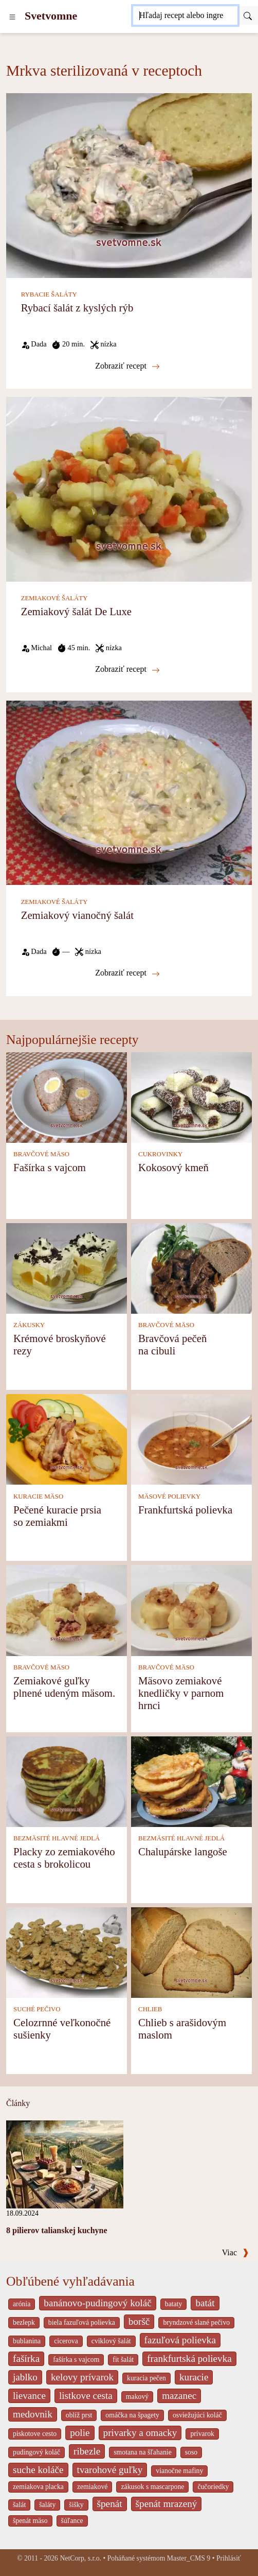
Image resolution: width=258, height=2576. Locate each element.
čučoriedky (213, 2487)
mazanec (179, 2395)
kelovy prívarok (82, 2377)
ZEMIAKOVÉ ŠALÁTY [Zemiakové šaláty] (54, 598)
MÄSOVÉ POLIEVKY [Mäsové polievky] (169, 1496)
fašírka (26, 2358)
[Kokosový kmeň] (191, 1096)
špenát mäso (30, 2521)
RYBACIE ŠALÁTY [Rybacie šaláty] (49, 294)
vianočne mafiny (179, 2471)
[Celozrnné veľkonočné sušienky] (66, 1951)
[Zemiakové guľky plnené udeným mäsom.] (66, 1609)
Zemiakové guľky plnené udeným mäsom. (64, 1687)
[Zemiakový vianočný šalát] (129, 792)
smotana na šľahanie (143, 2452)
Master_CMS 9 (188, 2558)
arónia (21, 2304)
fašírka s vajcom (76, 2359)
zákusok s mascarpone (152, 2487)
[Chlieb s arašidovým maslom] (191, 1951)
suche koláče (38, 2469)
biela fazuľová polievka (81, 2322)
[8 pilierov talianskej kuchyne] (64, 2163)
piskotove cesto (35, 2434)
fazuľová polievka (180, 2340)
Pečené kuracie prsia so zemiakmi (57, 1516)
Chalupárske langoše (182, 1851)
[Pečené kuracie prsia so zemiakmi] (66, 1438)
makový (137, 2396)
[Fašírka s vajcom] (66, 1096)
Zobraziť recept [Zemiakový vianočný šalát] (127, 973)
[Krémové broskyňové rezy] (66, 1267)
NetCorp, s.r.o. (80, 2558)
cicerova (66, 2341)
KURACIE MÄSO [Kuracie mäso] (38, 1496)
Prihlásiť (228, 2558)
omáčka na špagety (132, 2415)
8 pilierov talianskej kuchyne (56, 2230)
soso (191, 2452)
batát (204, 2302)
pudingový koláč (36, 2452)
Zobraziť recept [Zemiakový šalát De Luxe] (127, 669)
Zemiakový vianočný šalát (77, 915)
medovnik (32, 2414)
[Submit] (247, 15)
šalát (19, 2505)
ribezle (86, 2451)
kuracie (193, 2377)
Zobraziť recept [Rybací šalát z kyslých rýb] (127, 366)
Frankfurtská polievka (185, 1510)
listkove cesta (86, 2395)
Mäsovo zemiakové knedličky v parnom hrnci (181, 1693)
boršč (139, 2321)
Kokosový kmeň (173, 1167)
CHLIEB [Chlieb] (150, 2009)
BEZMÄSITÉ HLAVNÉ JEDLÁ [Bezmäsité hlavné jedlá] (56, 1838)
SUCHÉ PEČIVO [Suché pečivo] (36, 2009)
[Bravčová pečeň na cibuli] (191, 1267)
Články (18, 2103)
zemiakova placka (38, 2487)
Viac (235, 2252)
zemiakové (92, 2487)
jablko (25, 2377)
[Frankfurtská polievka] (191, 1438)
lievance (29, 2395)
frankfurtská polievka (189, 2358)
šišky (76, 2505)
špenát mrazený (166, 2503)
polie (79, 2432)
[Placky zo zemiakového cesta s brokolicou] (66, 1780)
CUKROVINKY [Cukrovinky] (160, 1154)
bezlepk (24, 2322)
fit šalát (123, 2359)
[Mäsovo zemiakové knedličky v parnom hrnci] (191, 1609)
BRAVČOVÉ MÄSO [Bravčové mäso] (41, 1154)
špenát (109, 2503)
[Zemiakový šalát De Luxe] (129, 488)
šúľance (72, 2521)
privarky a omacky (140, 2432)
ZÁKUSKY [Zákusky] (29, 1325)
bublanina (27, 2341)
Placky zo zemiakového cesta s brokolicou (64, 1858)
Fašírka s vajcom (49, 1167)
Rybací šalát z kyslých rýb (77, 308)
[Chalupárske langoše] (191, 1780)
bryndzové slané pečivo (196, 2322)
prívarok (202, 2434)
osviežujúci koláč (197, 2415)
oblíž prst (79, 2415)
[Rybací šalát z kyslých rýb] (129, 184)
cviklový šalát (111, 2341)
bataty (173, 2304)
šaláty (47, 2505)
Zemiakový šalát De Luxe (76, 611)
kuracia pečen (146, 2378)
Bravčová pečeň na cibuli (172, 1344)
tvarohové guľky (110, 2469)
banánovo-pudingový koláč (97, 2302)
